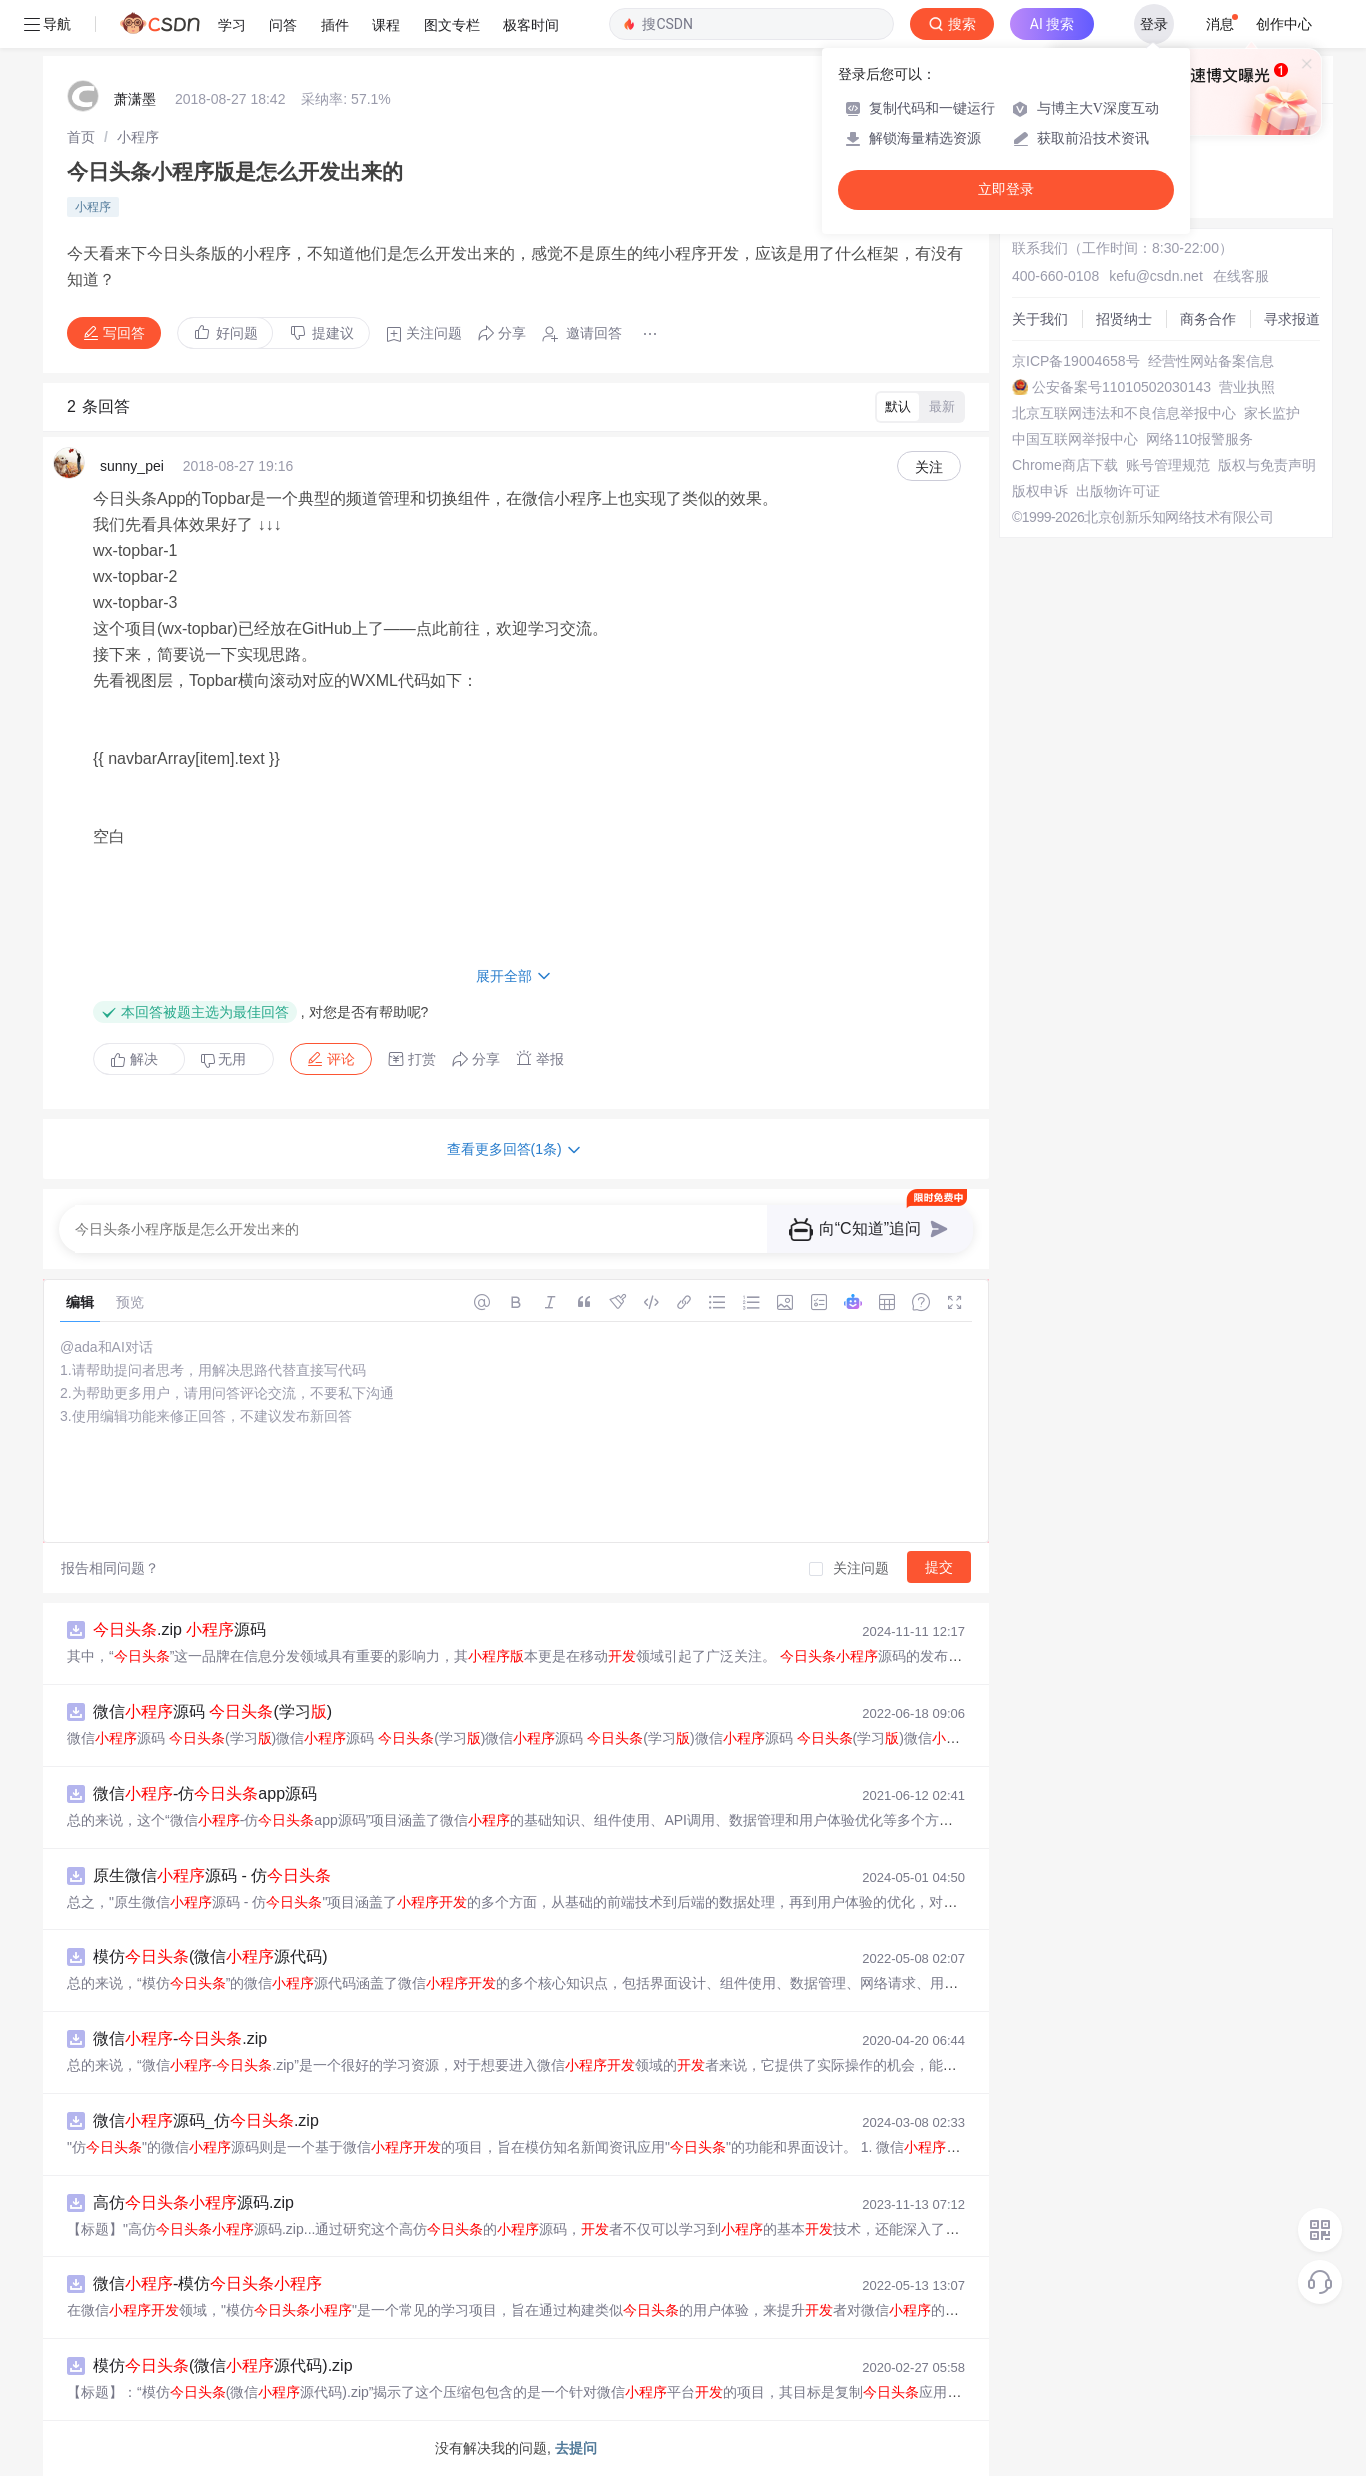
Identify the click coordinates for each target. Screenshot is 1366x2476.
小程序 (138, 137)
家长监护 (1272, 413)
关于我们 (1040, 319)
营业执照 (1247, 387)
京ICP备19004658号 (1076, 361)
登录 (1154, 24)
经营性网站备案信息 (1211, 361)
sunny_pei (132, 466)
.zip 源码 (179, 1629)
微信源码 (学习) (212, 1711)
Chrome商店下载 (1065, 465)
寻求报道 (1292, 319)
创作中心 (1284, 24)
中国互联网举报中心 (1075, 439)
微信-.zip (180, 2038)
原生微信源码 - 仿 (212, 1875)
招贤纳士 (1124, 319)
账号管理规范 (1168, 465)
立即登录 (1006, 189)
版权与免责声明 (1267, 465)
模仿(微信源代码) (210, 1956)
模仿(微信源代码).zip (223, 2365)
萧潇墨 (135, 99)
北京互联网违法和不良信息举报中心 (1124, 413)
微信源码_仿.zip (206, 2120)
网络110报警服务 (1199, 439)
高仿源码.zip (193, 2202)
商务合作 (1208, 319)
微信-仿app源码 (205, 1793)
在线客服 (1241, 276)
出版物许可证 (1118, 491)
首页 (81, 137)
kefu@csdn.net (1156, 276)
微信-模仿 (207, 2283)
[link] (81, 137)
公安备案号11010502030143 (1121, 387)
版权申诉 (1040, 491)
